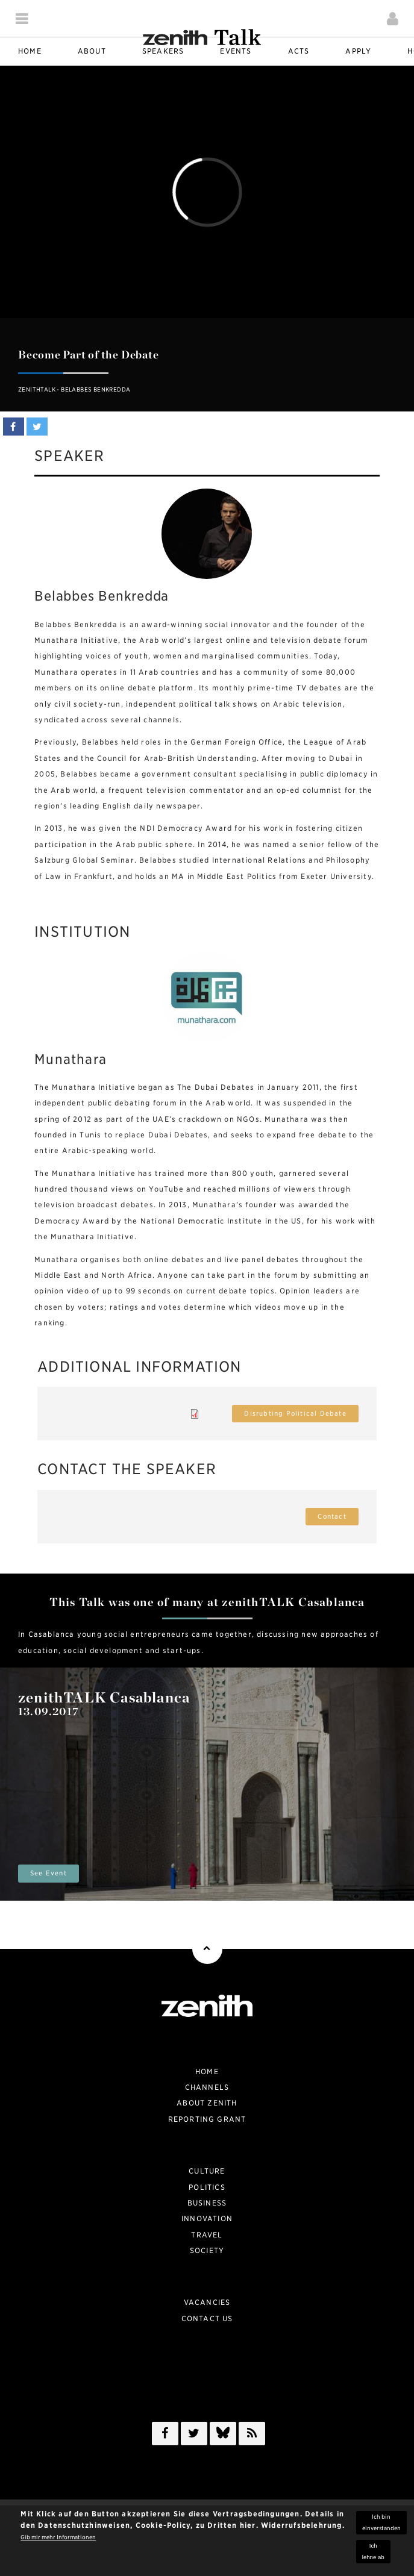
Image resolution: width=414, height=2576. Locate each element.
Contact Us (207, 2318)
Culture (207, 2170)
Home (207, 2071)
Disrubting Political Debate (295, 1414)
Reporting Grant (207, 2119)
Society (207, 2250)
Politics (207, 2187)
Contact (332, 1517)
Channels (207, 2087)
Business (207, 2202)
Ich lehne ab (373, 2551)
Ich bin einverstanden (381, 2522)
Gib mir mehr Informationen (58, 2537)
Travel (206, 2234)
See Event (48, 1873)
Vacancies (207, 2302)
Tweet (37, 426)
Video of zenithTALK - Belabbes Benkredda (207, 192)
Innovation (207, 2218)
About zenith (207, 2102)
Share (13, 426)
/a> (223, 2435)
